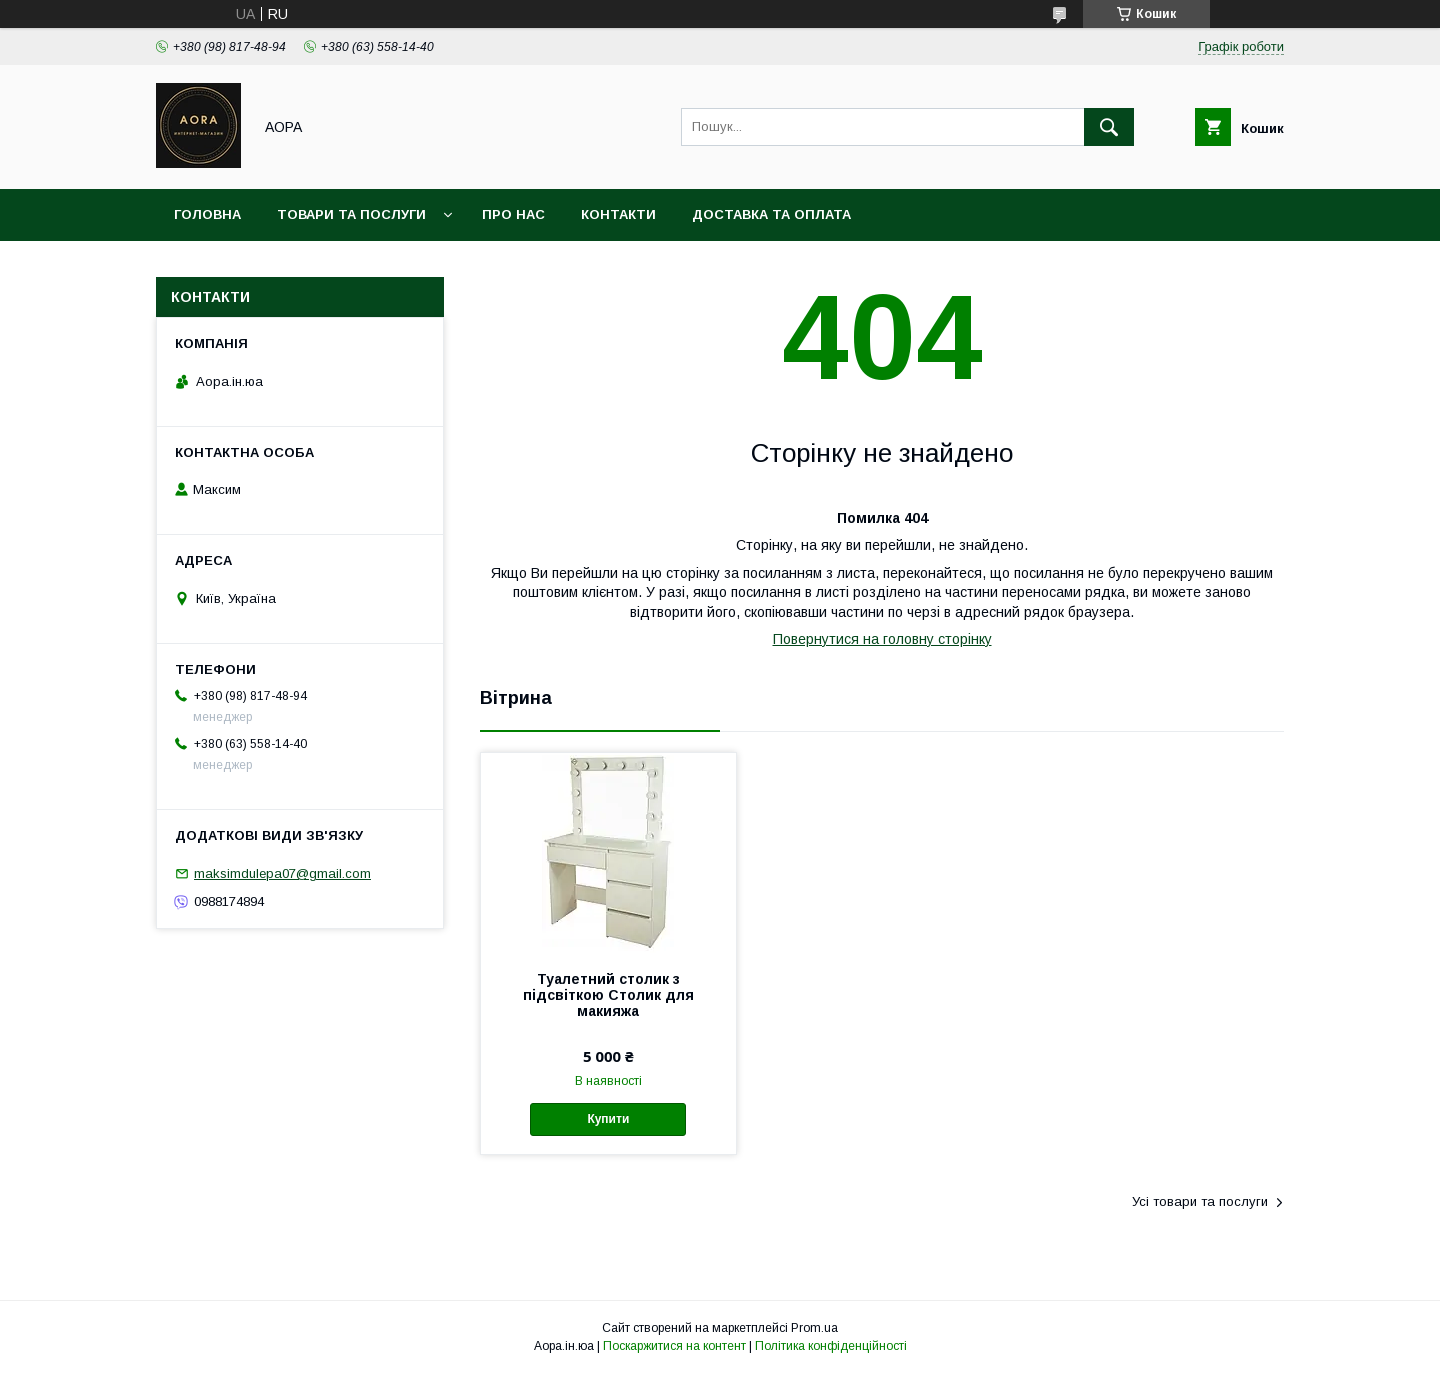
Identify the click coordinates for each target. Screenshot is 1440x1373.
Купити (608, 1119)
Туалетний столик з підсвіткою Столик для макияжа (608, 995)
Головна (207, 214)
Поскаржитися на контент (674, 1346)
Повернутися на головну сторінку (882, 639)
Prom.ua (814, 1328)
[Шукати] (1109, 127)
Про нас (513, 214)
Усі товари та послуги (1200, 1201)
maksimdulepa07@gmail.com (282, 873)
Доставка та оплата (771, 214)
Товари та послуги (351, 214)
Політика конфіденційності (831, 1346)
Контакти (618, 214)
